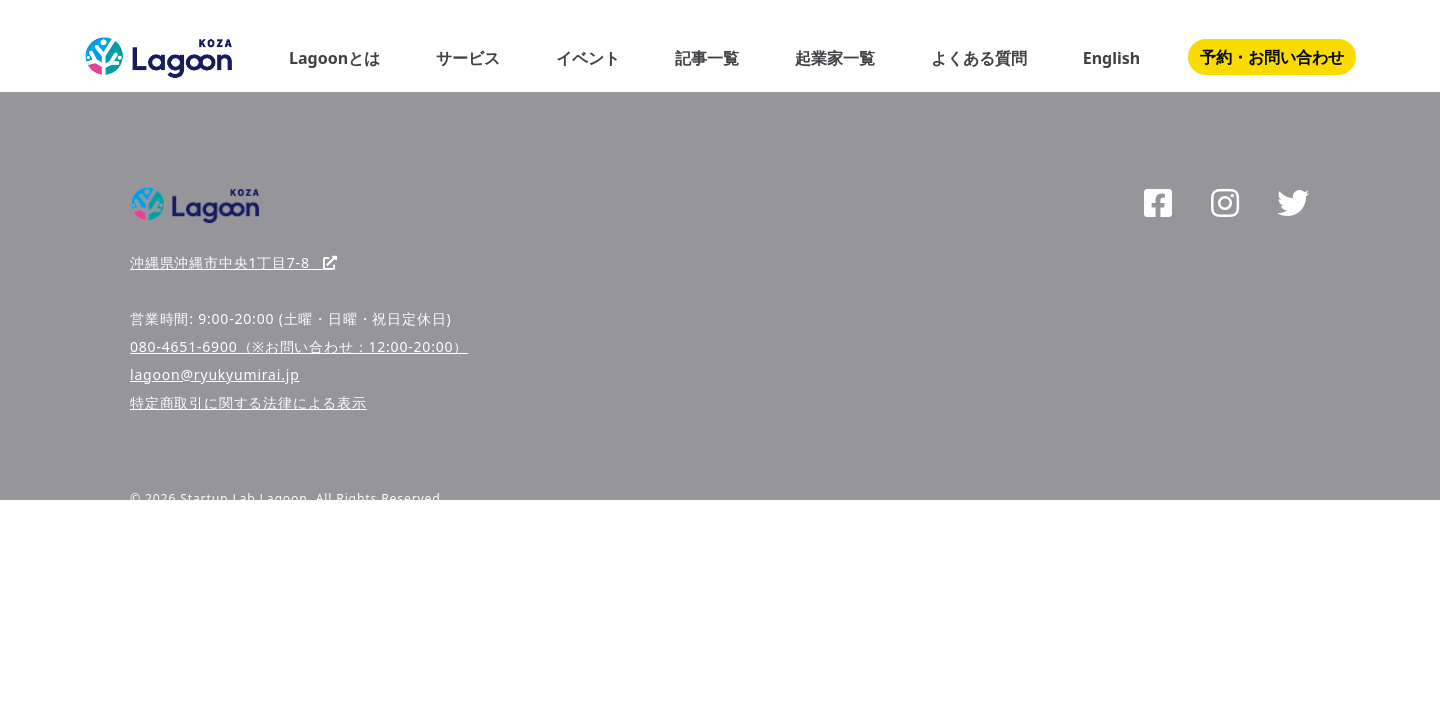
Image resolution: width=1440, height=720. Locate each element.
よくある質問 (979, 58)
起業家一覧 (835, 58)
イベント (588, 58)
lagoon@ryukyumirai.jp (215, 374)
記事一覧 (707, 58)
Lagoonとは (334, 58)
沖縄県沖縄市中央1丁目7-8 (234, 262)
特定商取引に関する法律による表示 (248, 402)
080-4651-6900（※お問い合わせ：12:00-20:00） (299, 346)
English (1111, 58)
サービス (468, 58)
